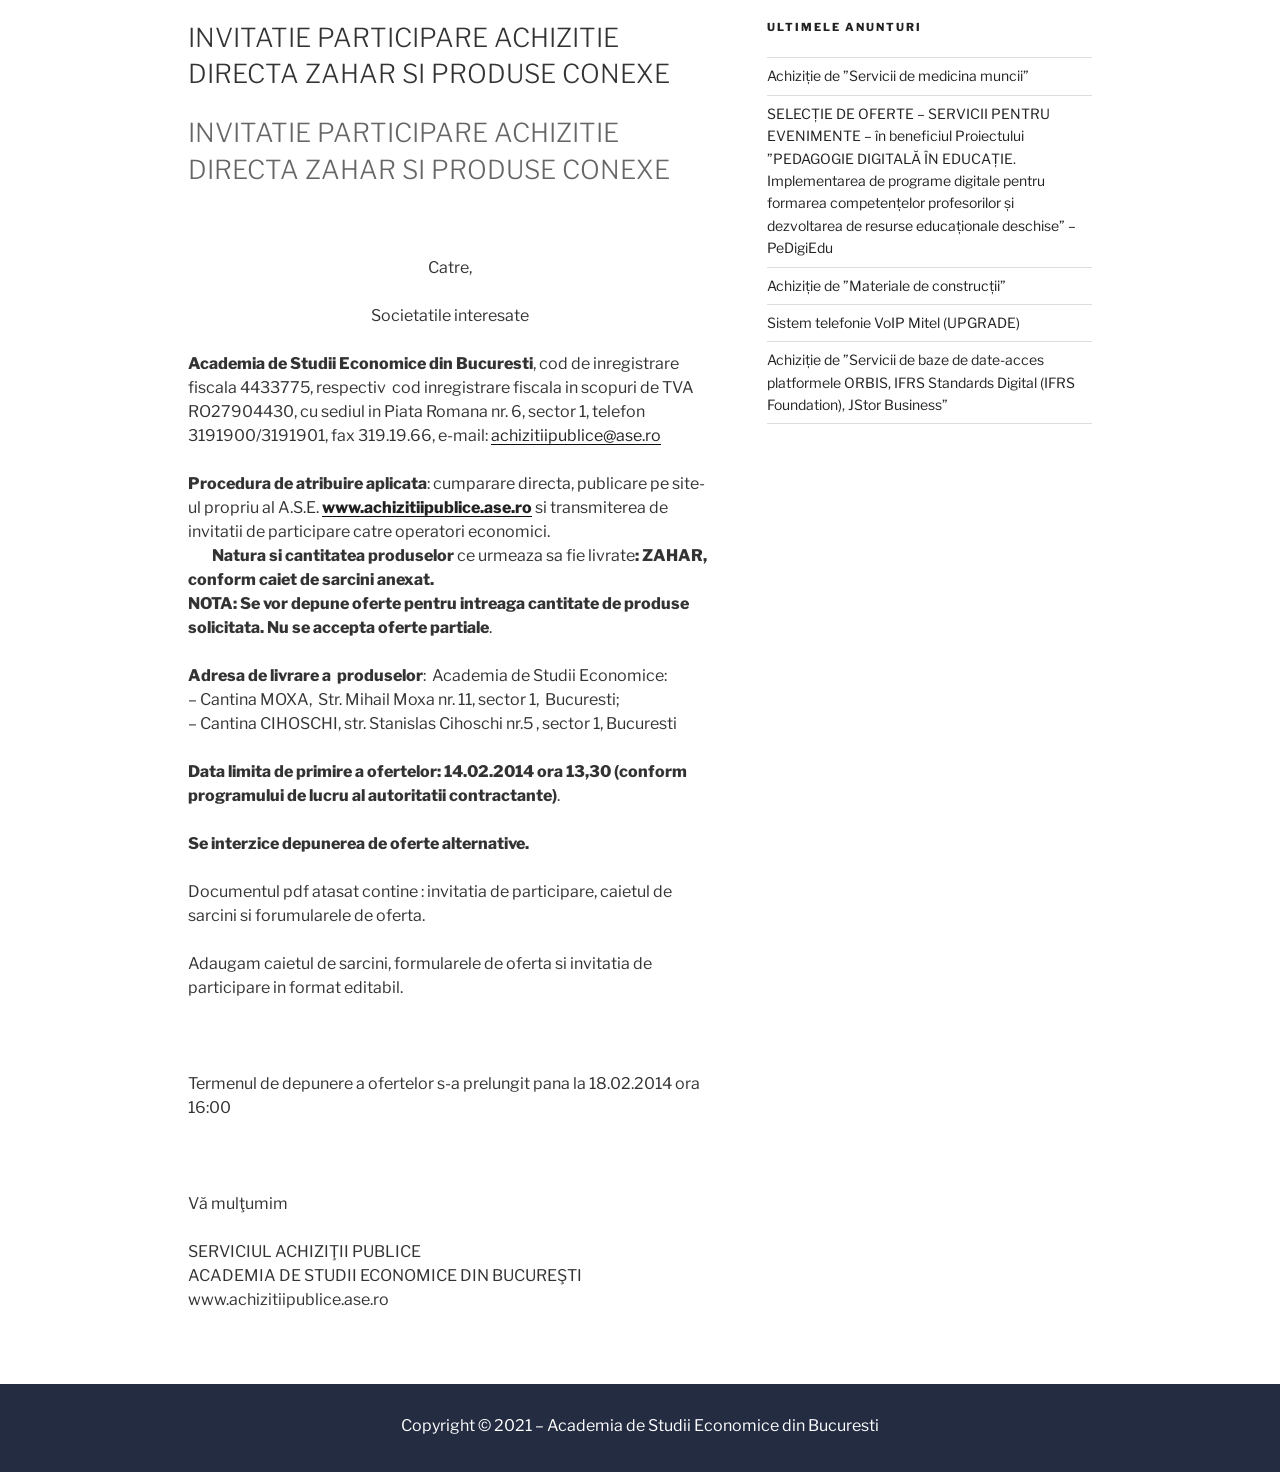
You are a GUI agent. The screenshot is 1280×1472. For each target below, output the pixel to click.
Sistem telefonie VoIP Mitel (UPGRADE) (893, 322)
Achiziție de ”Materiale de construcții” (886, 285)
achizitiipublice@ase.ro (576, 435)
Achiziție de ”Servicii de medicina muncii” (898, 75)
